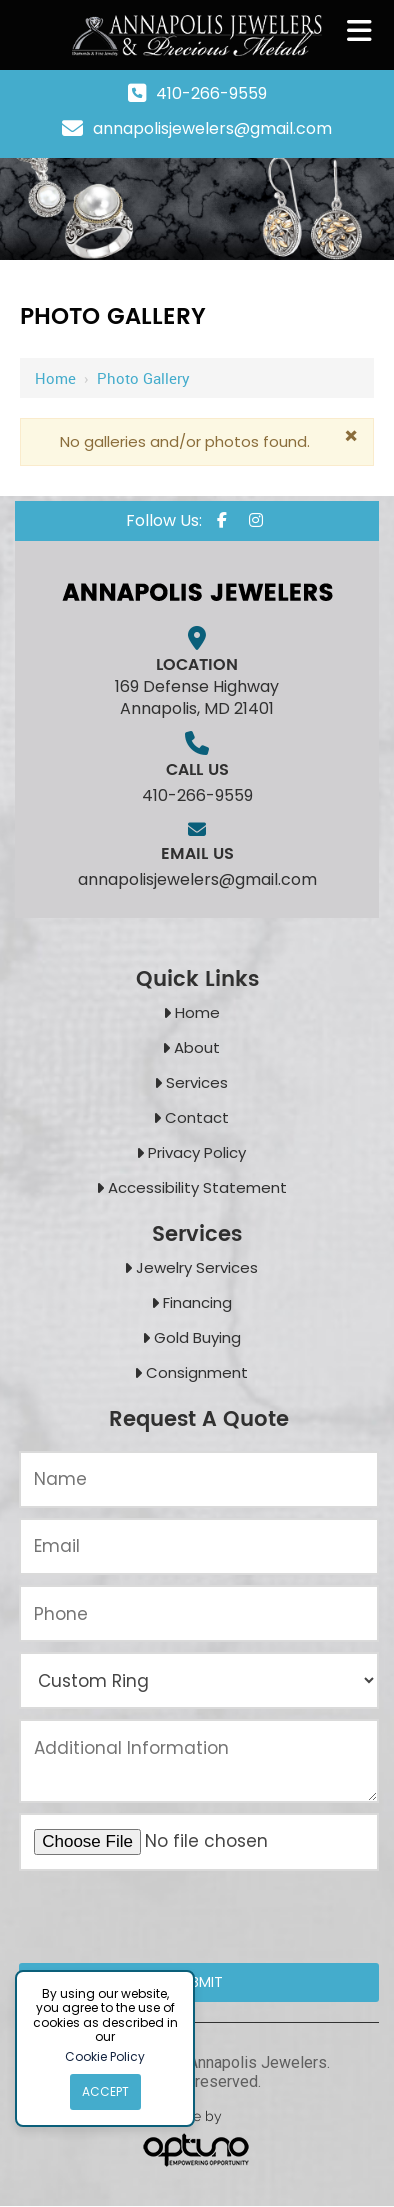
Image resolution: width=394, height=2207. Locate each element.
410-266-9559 (211, 93)
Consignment (197, 1372)
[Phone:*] (199, 1613)
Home (55, 378)
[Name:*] (199, 1479)
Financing (197, 1302)
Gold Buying (197, 1337)
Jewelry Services (197, 1267)
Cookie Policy (105, 2057)
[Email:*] (199, 1546)
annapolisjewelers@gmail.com (212, 128)
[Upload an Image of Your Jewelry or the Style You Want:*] (199, 1842)
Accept (105, 2091)
